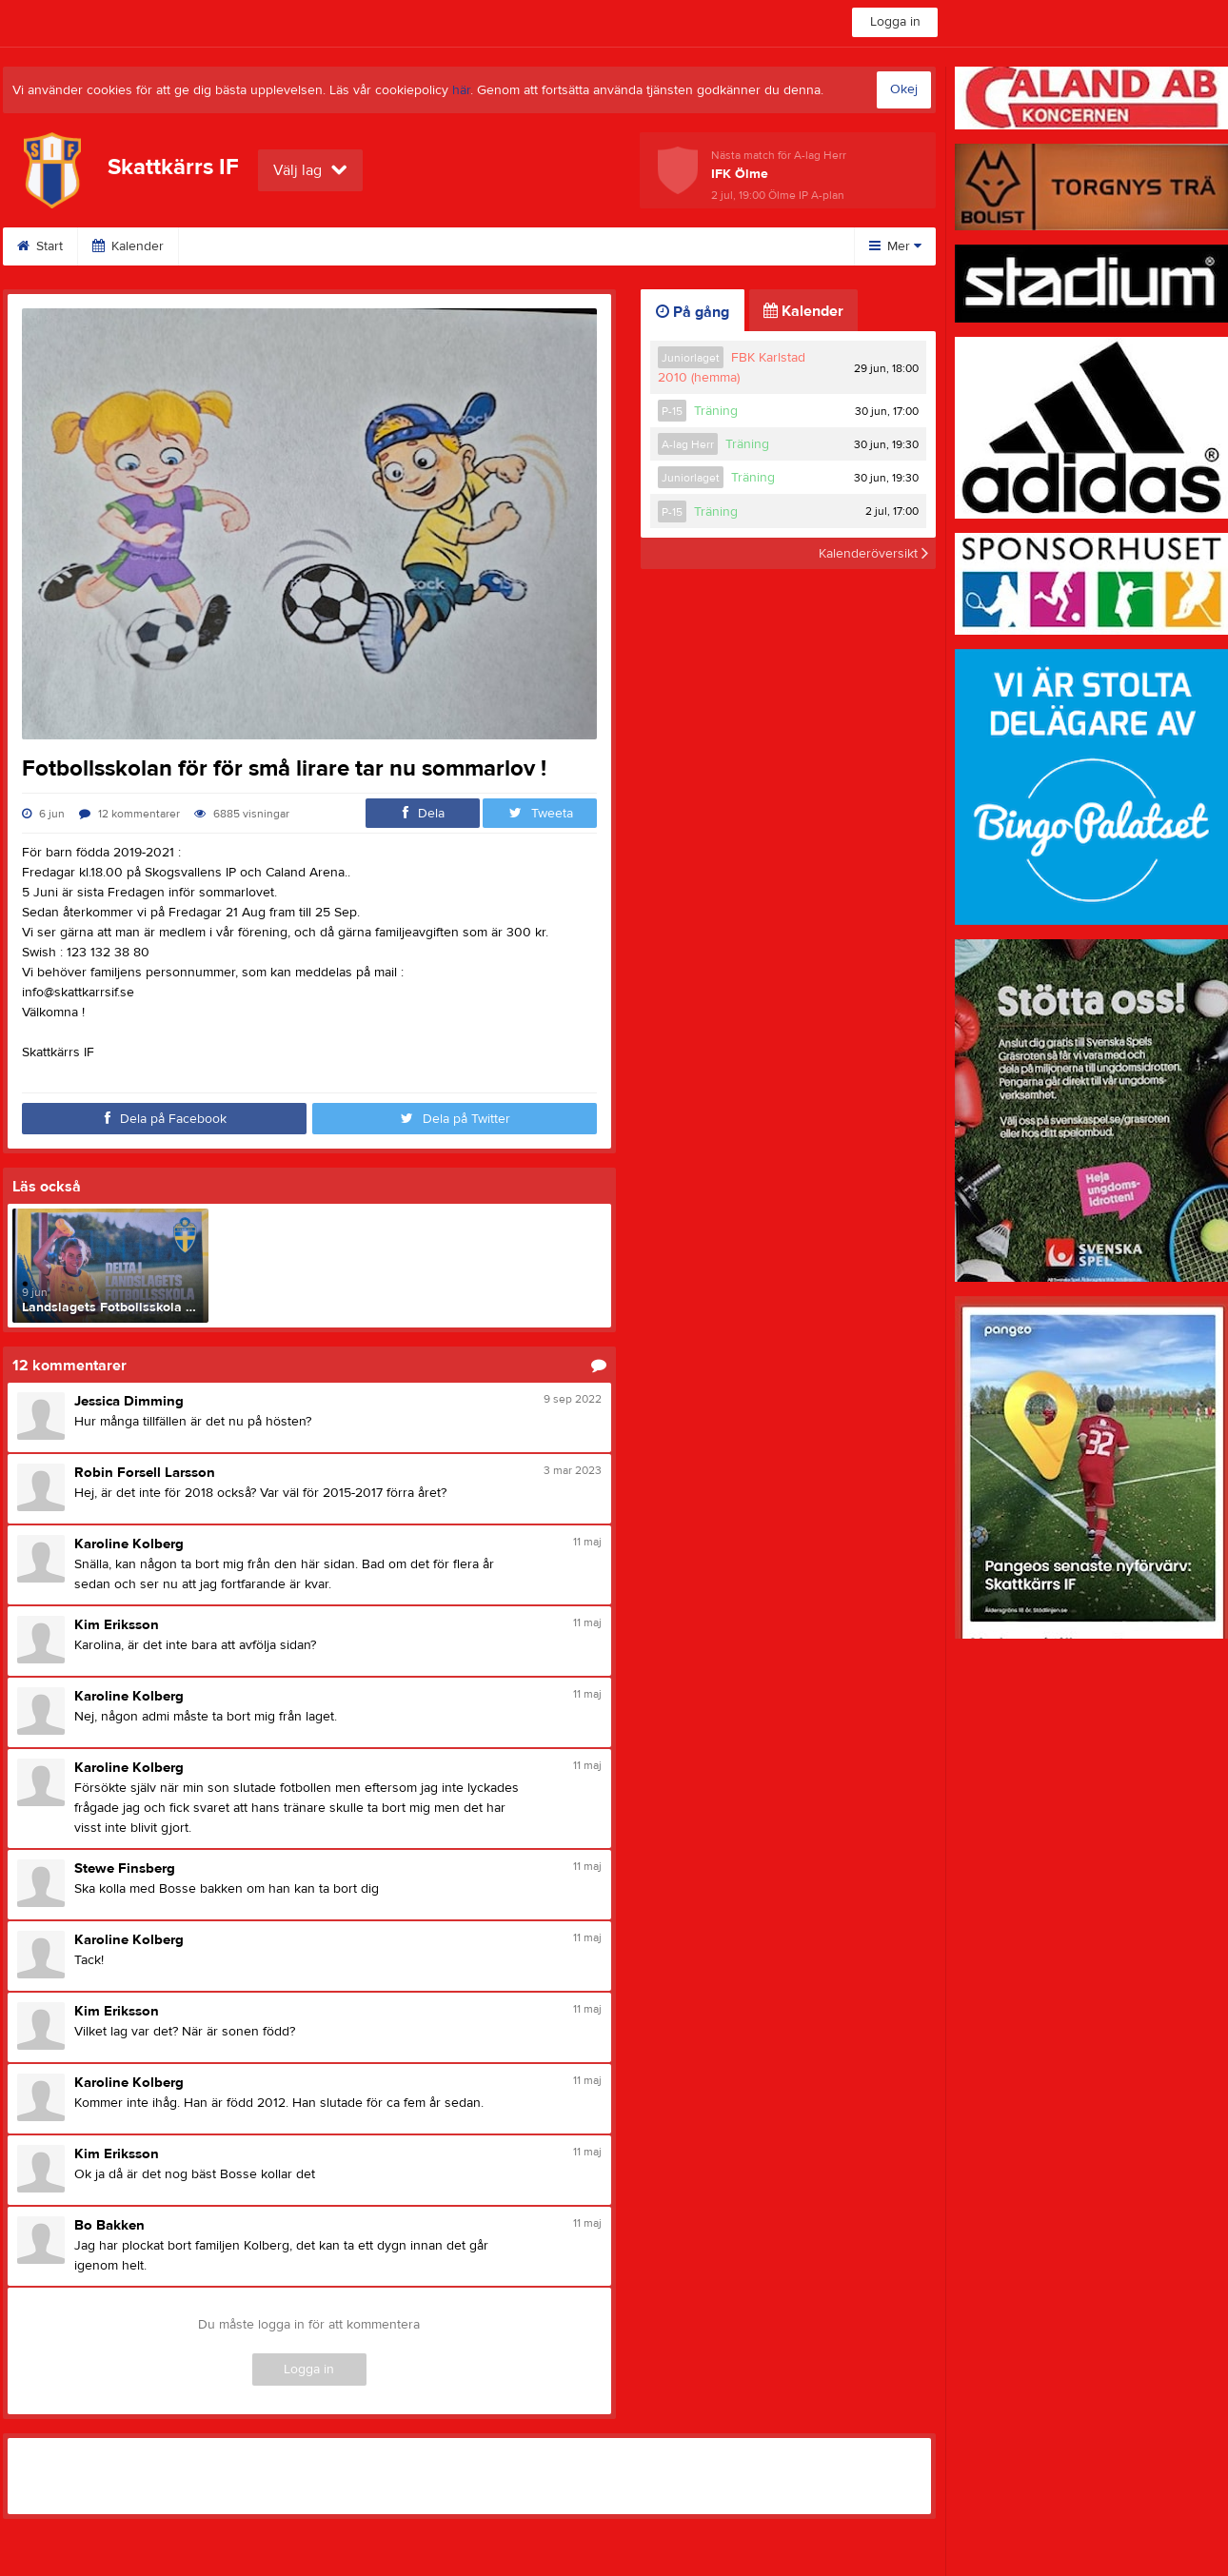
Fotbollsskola (450, 246)
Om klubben (238, 246)
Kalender (128, 246)
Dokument (661, 246)
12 (129, 813)
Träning (716, 411)
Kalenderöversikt (873, 552)
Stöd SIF (559, 246)
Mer (895, 246)
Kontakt (342, 246)
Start (40, 246)
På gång (692, 312)
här (461, 90)
